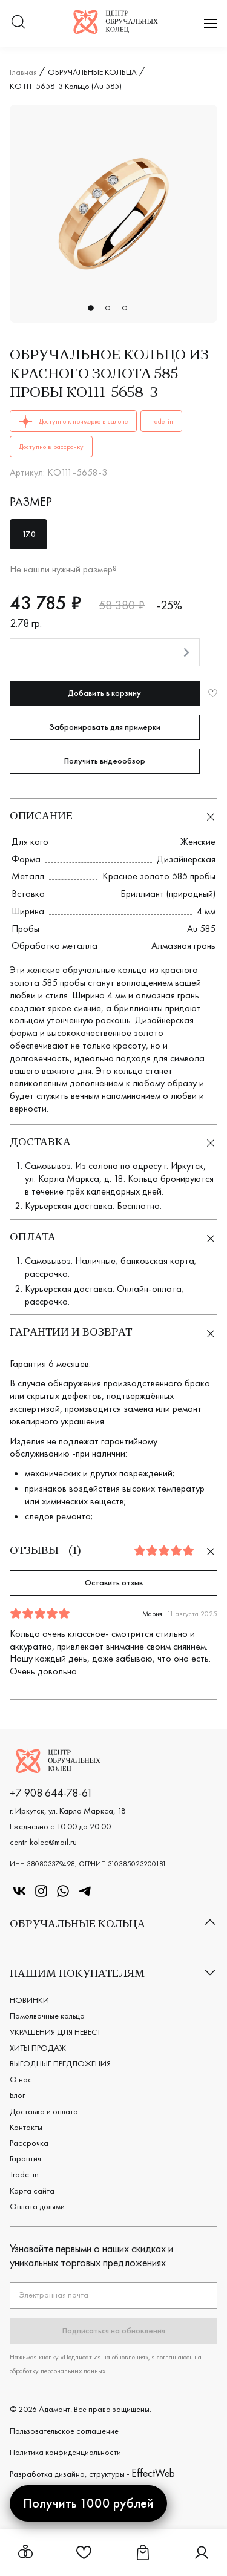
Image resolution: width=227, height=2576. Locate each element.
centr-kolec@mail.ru (43, 1842)
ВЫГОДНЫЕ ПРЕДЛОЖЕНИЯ (60, 2063)
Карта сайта (32, 2190)
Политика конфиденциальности (65, 2452)
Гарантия (25, 2158)
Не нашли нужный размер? (63, 569)
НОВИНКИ (29, 1999)
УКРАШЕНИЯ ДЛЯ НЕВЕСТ (55, 2032)
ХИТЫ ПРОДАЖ (38, 2047)
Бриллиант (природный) (167, 893)
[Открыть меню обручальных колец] (25, 2553)
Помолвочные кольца (47, 2015)
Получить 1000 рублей (88, 2503)
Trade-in (24, 2174)
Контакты (26, 2127)
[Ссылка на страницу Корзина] (142, 2557)
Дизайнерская (186, 859)
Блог (17, 2094)
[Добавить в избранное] (212, 693)
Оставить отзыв (114, 1582)
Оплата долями (37, 2206)
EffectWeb (153, 2473)
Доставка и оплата (44, 2111)
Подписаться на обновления (113, 2330)
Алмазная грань (183, 945)
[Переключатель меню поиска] (18, 23)
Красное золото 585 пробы (158, 876)
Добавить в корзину (104, 692)
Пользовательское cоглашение (64, 2430)
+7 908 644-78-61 (51, 1793)
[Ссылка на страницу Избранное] (84, 2557)
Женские (197, 841)
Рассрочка (29, 2142)
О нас (21, 2079)
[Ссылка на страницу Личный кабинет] (201, 2557)
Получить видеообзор (104, 760)
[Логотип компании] (115, 30)
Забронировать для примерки (104, 726)
